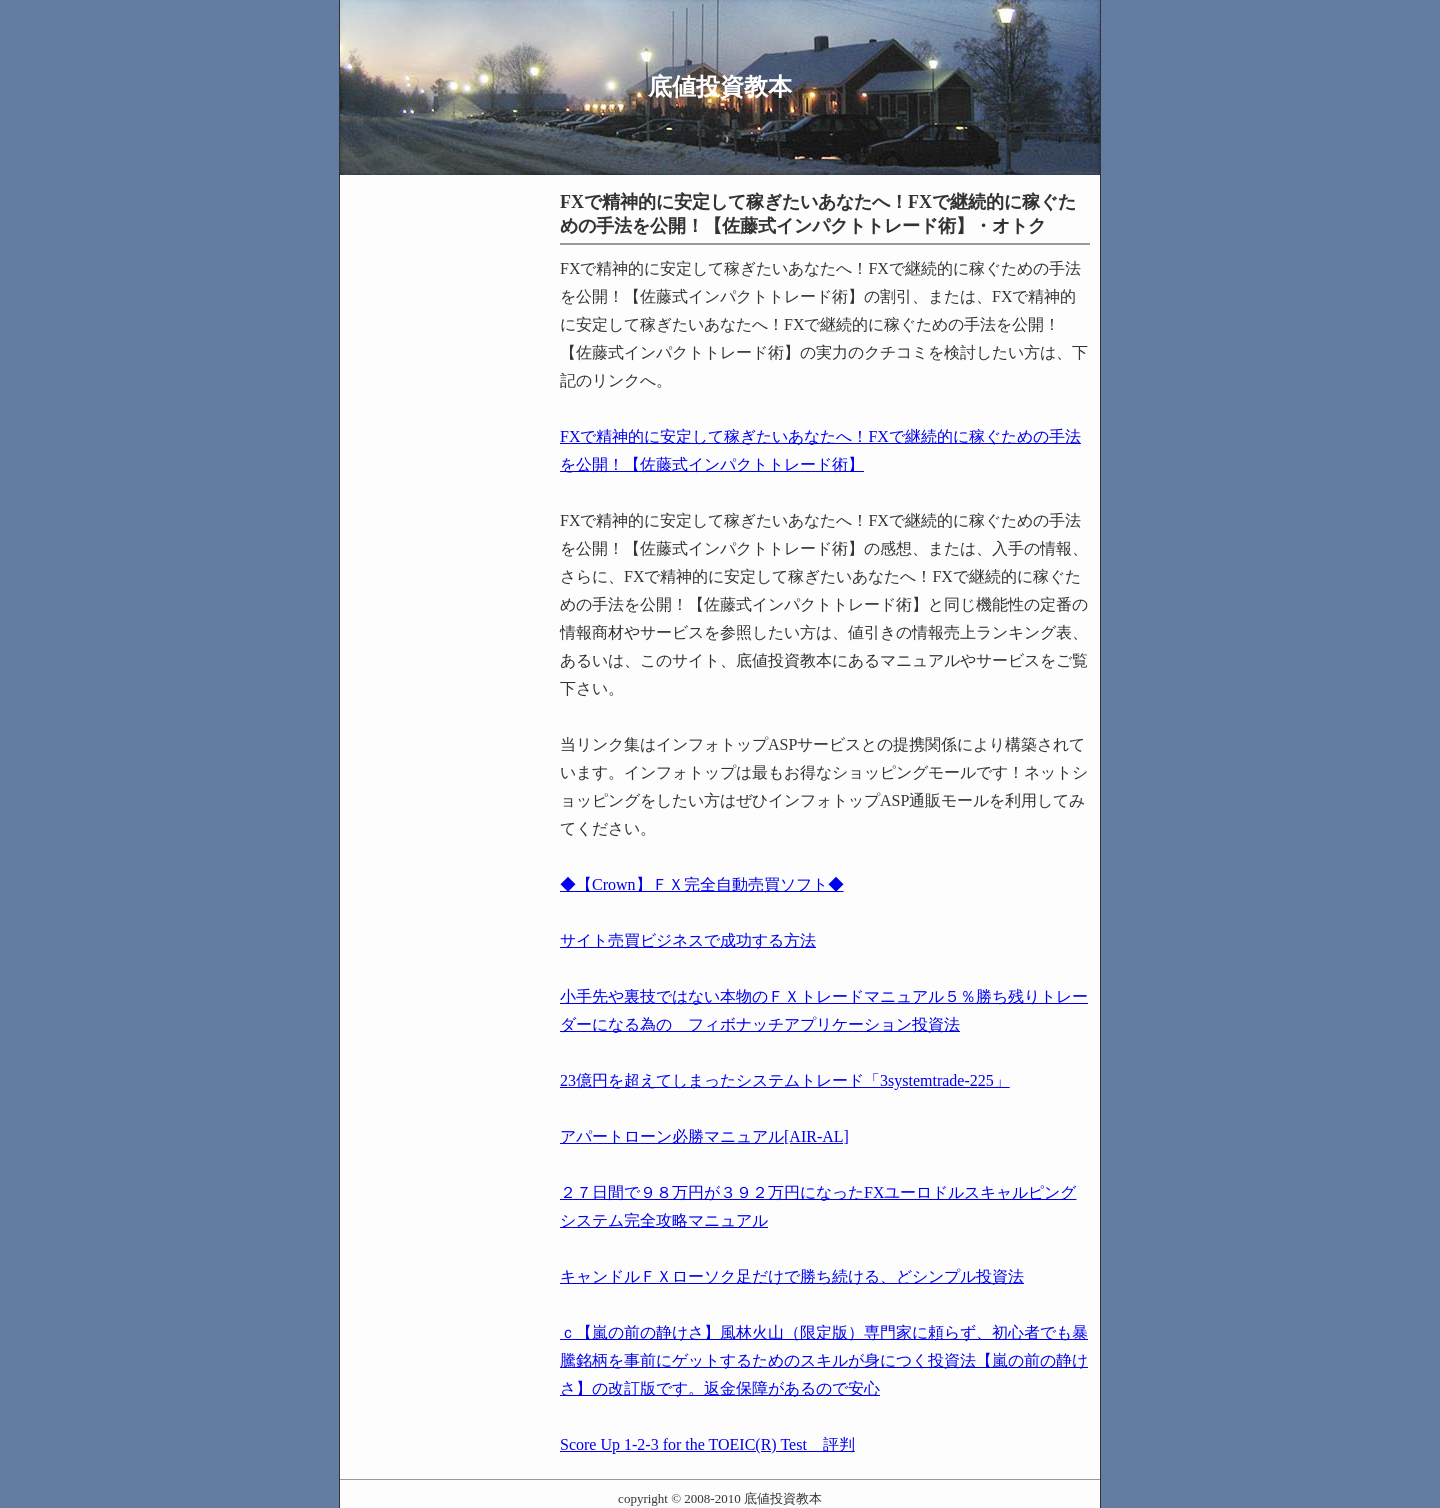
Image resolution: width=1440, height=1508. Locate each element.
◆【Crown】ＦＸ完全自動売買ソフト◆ (702, 884)
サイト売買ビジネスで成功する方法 (688, 940)
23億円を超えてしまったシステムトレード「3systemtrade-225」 (785, 1080)
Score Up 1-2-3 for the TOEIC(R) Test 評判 (707, 1444)
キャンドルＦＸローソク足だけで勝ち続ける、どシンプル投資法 (792, 1276)
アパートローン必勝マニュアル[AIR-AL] (704, 1136)
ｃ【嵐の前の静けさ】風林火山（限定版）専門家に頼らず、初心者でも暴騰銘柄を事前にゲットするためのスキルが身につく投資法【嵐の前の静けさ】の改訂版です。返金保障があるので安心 (824, 1360)
